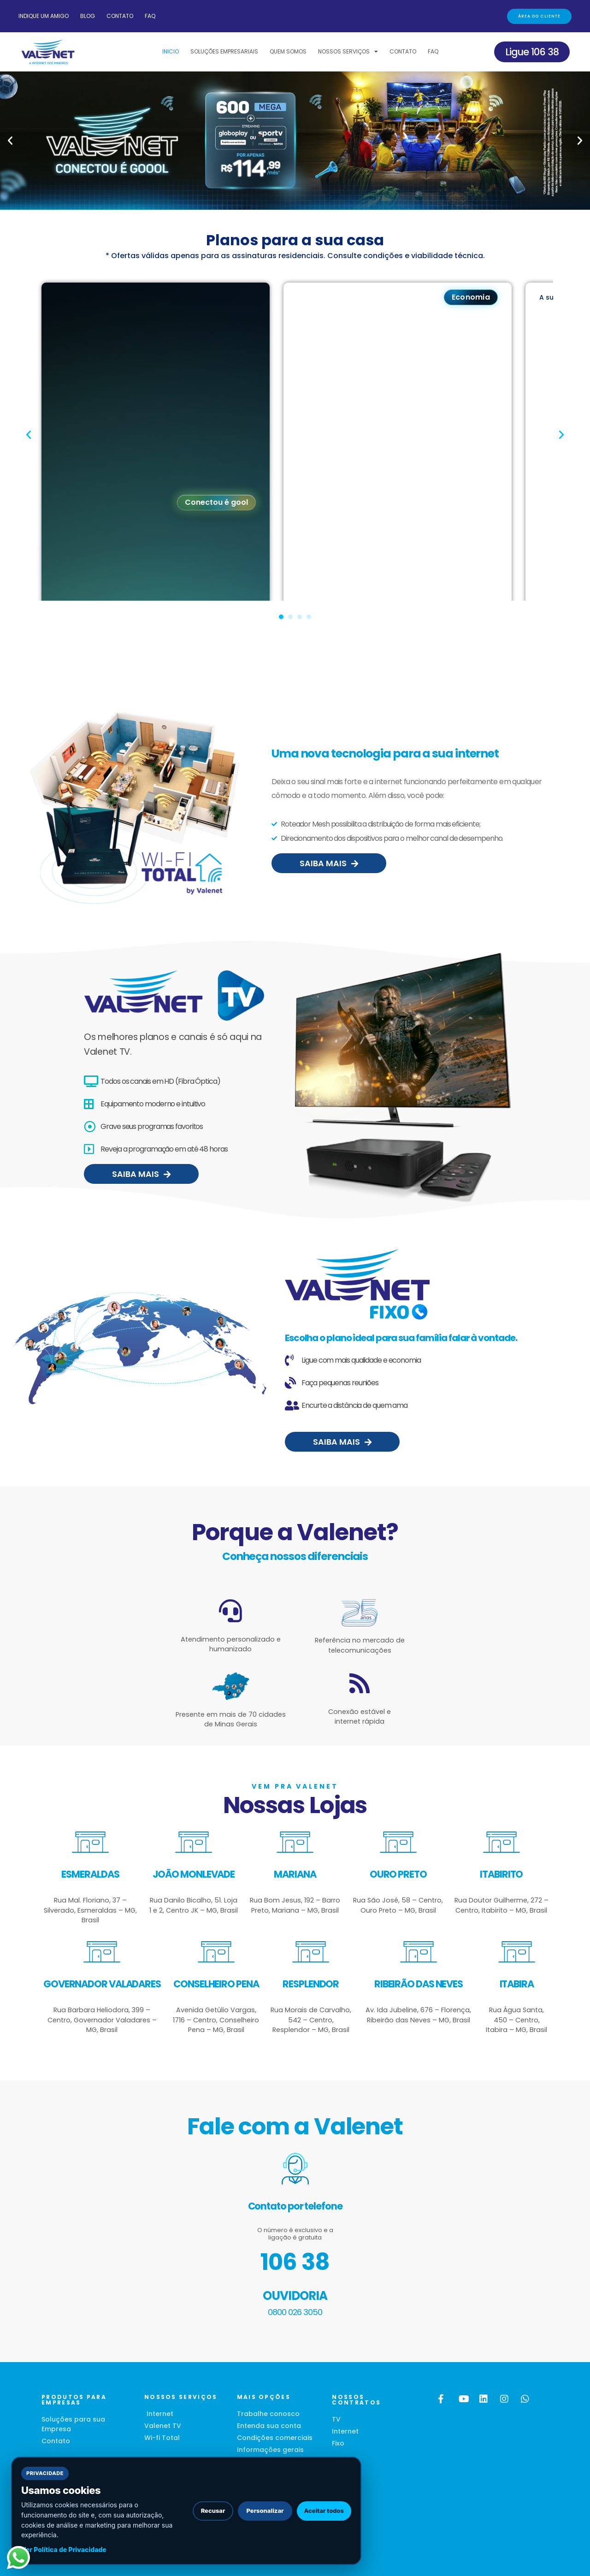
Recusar (213, 2510)
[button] (10, 140)
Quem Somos (288, 51)
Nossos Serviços (348, 51)
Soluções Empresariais (224, 51)
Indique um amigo (43, 16)
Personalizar (264, 2510)
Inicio (170, 51)
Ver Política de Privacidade (63, 2549)
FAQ (150, 16)
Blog (87, 16)
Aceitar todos (324, 2510)
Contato (119, 16)
